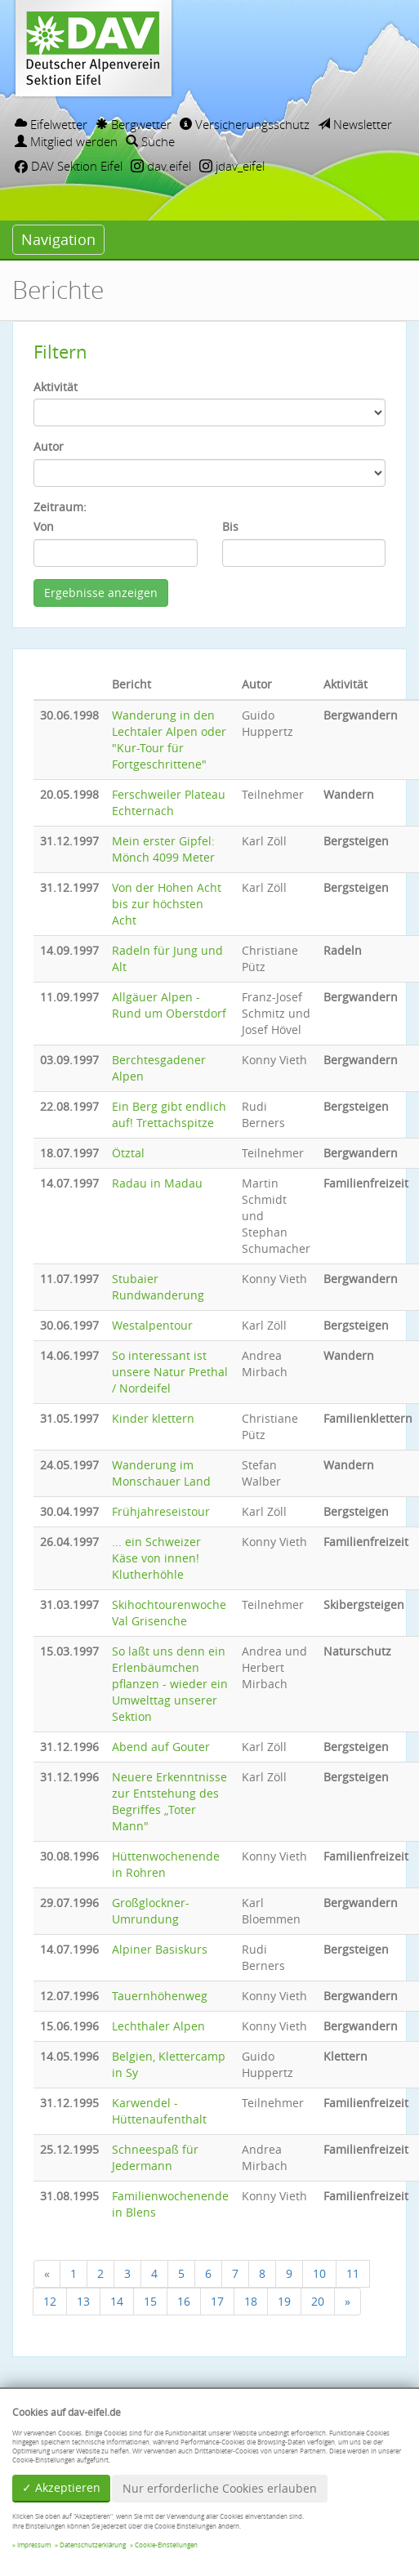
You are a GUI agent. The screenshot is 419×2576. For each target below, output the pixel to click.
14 (116, 2301)
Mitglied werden (66, 141)
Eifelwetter (51, 124)
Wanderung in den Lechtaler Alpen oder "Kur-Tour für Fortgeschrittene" (169, 739)
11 (352, 2273)
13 (83, 2301)
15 (150, 2301)
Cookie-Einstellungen (166, 2545)
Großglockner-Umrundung (150, 1911)
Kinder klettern (153, 1418)
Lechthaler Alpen (158, 2026)
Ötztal (128, 1153)
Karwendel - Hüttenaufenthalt (159, 2111)
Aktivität (55, 386)
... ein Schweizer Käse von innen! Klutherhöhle (156, 1558)
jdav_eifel (232, 166)
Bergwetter (134, 124)
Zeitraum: (60, 507)
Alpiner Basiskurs (159, 1949)
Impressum (34, 2545)
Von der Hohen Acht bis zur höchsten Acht (166, 904)
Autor (48, 446)
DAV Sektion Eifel (69, 166)
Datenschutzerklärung (93, 2545)
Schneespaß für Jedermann (155, 2157)
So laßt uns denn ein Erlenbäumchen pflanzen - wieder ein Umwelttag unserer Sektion (170, 1683)
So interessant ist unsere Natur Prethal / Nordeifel (170, 1372)
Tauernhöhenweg (159, 1995)
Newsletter (355, 124)
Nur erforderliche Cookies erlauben (220, 2488)
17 (217, 2301)
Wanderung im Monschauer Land (161, 1473)
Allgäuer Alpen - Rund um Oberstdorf (169, 1005)
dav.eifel (161, 166)
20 (317, 2301)
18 (250, 2301)
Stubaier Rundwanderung (158, 1287)
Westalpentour (152, 1325)
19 (284, 2301)
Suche (150, 141)
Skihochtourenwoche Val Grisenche (169, 1613)
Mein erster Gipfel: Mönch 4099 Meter (163, 849)
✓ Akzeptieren (61, 2487)
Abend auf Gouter (161, 1746)
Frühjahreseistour (161, 1511)
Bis (230, 526)
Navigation (58, 239)
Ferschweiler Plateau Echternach (168, 802)
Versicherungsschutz (245, 124)
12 (49, 2301)
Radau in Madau (157, 1183)
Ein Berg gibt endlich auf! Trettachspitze (169, 1114)
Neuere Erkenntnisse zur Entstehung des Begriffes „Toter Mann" (169, 1801)
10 (319, 2273)
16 (183, 2301)
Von (43, 526)
